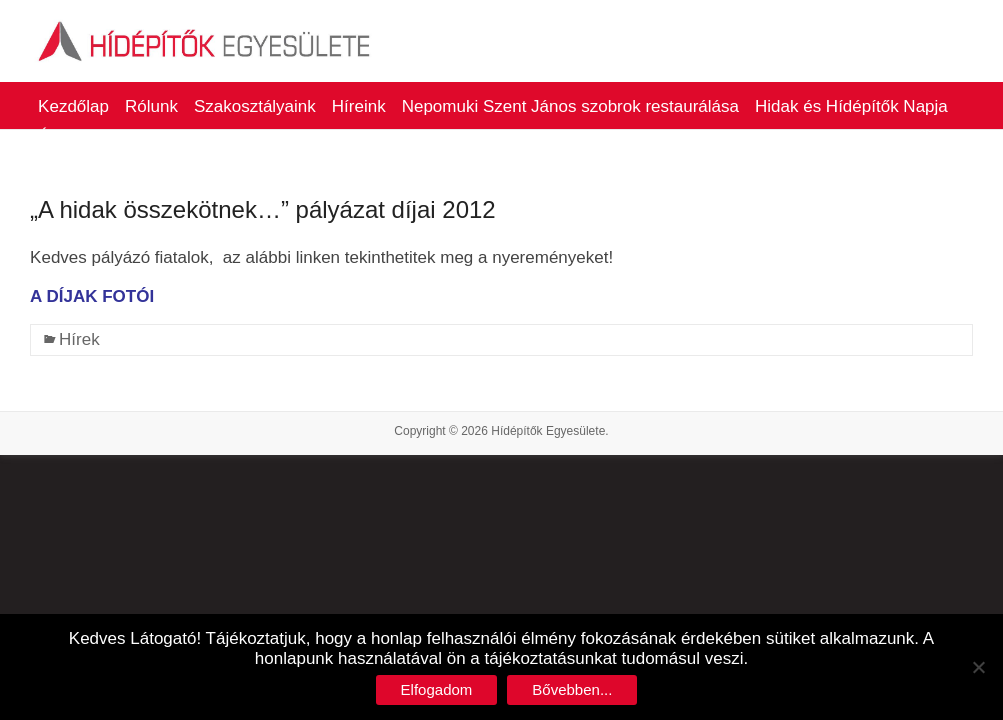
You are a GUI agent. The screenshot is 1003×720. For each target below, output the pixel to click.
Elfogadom (437, 689)
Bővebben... (572, 689)
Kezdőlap (73, 106)
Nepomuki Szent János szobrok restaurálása (570, 106)
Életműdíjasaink (98, 136)
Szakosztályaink (255, 106)
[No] (978, 667)
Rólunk (151, 106)
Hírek (79, 339)
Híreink (359, 106)
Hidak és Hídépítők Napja (851, 106)
